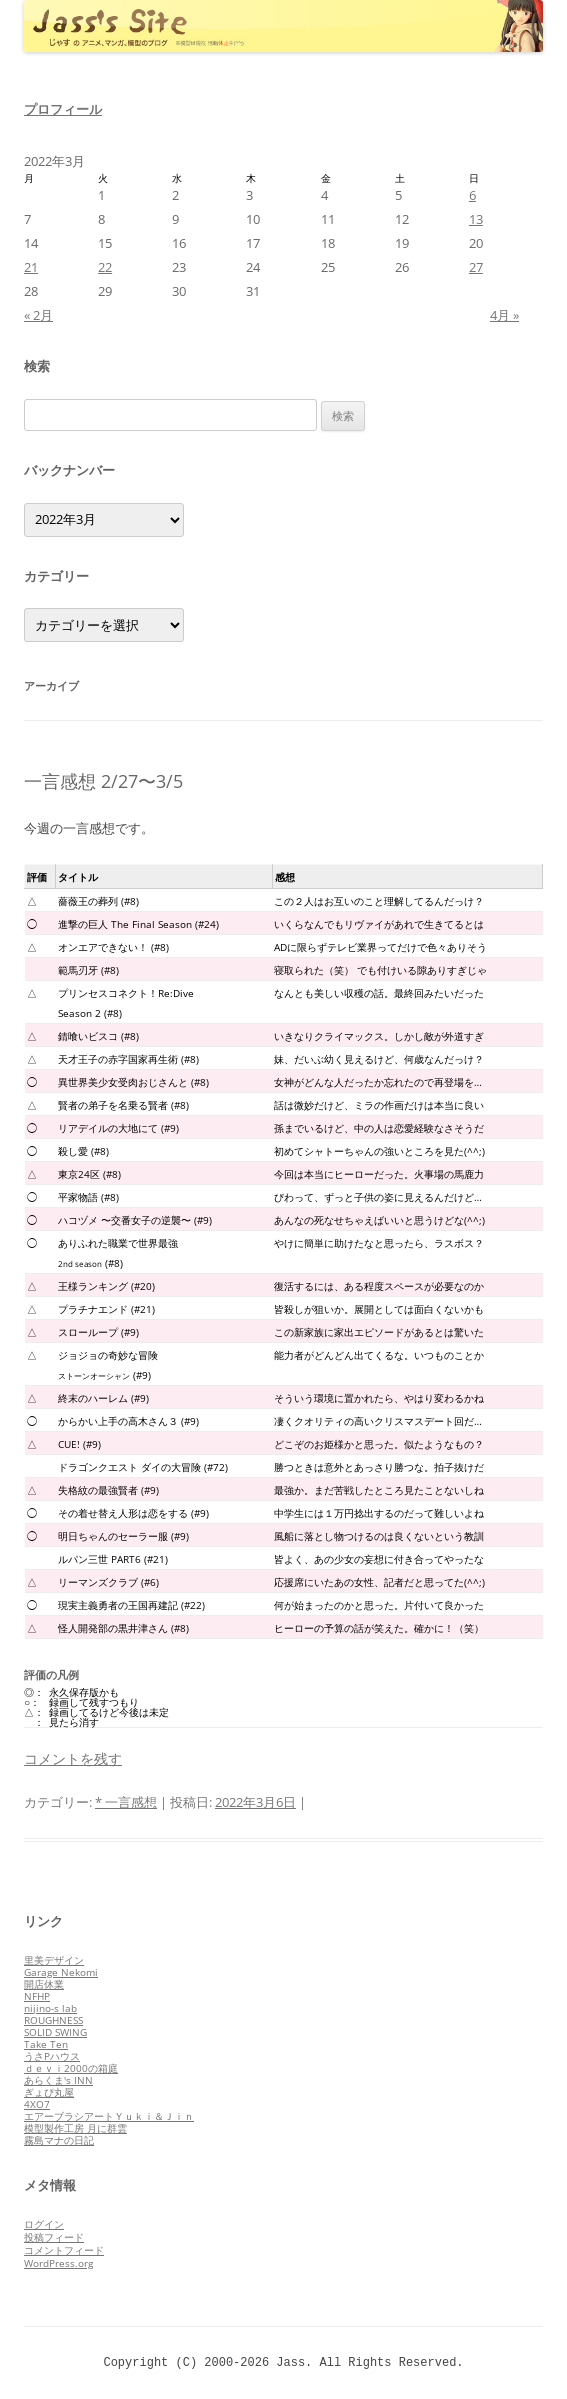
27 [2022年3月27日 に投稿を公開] (476, 267)
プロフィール (63, 109)
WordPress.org (58, 2263)
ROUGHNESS (53, 2020)
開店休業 (44, 1984)
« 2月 (38, 315)
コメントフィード (64, 2250)
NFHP (37, 1996)
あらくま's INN (58, 2080)
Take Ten (46, 2044)
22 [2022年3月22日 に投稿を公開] (105, 267)
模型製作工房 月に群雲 (75, 2128)
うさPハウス (52, 2056)
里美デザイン (54, 1960)
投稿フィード (54, 2237)
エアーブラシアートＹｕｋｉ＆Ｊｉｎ (109, 2116)
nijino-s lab (50, 2008)
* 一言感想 (126, 1802)
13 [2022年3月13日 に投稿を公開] (476, 219)
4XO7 (37, 2104)
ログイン (44, 2224)
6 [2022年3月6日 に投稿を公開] (472, 195)
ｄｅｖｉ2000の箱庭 (71, 2068)
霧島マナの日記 (59, 2140)
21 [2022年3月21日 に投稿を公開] (31, 267)
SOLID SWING (55, 2032)
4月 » (504, 315)
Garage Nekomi (61, 1972)
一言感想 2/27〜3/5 (103, 781)
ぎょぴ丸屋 (49, 2092)
